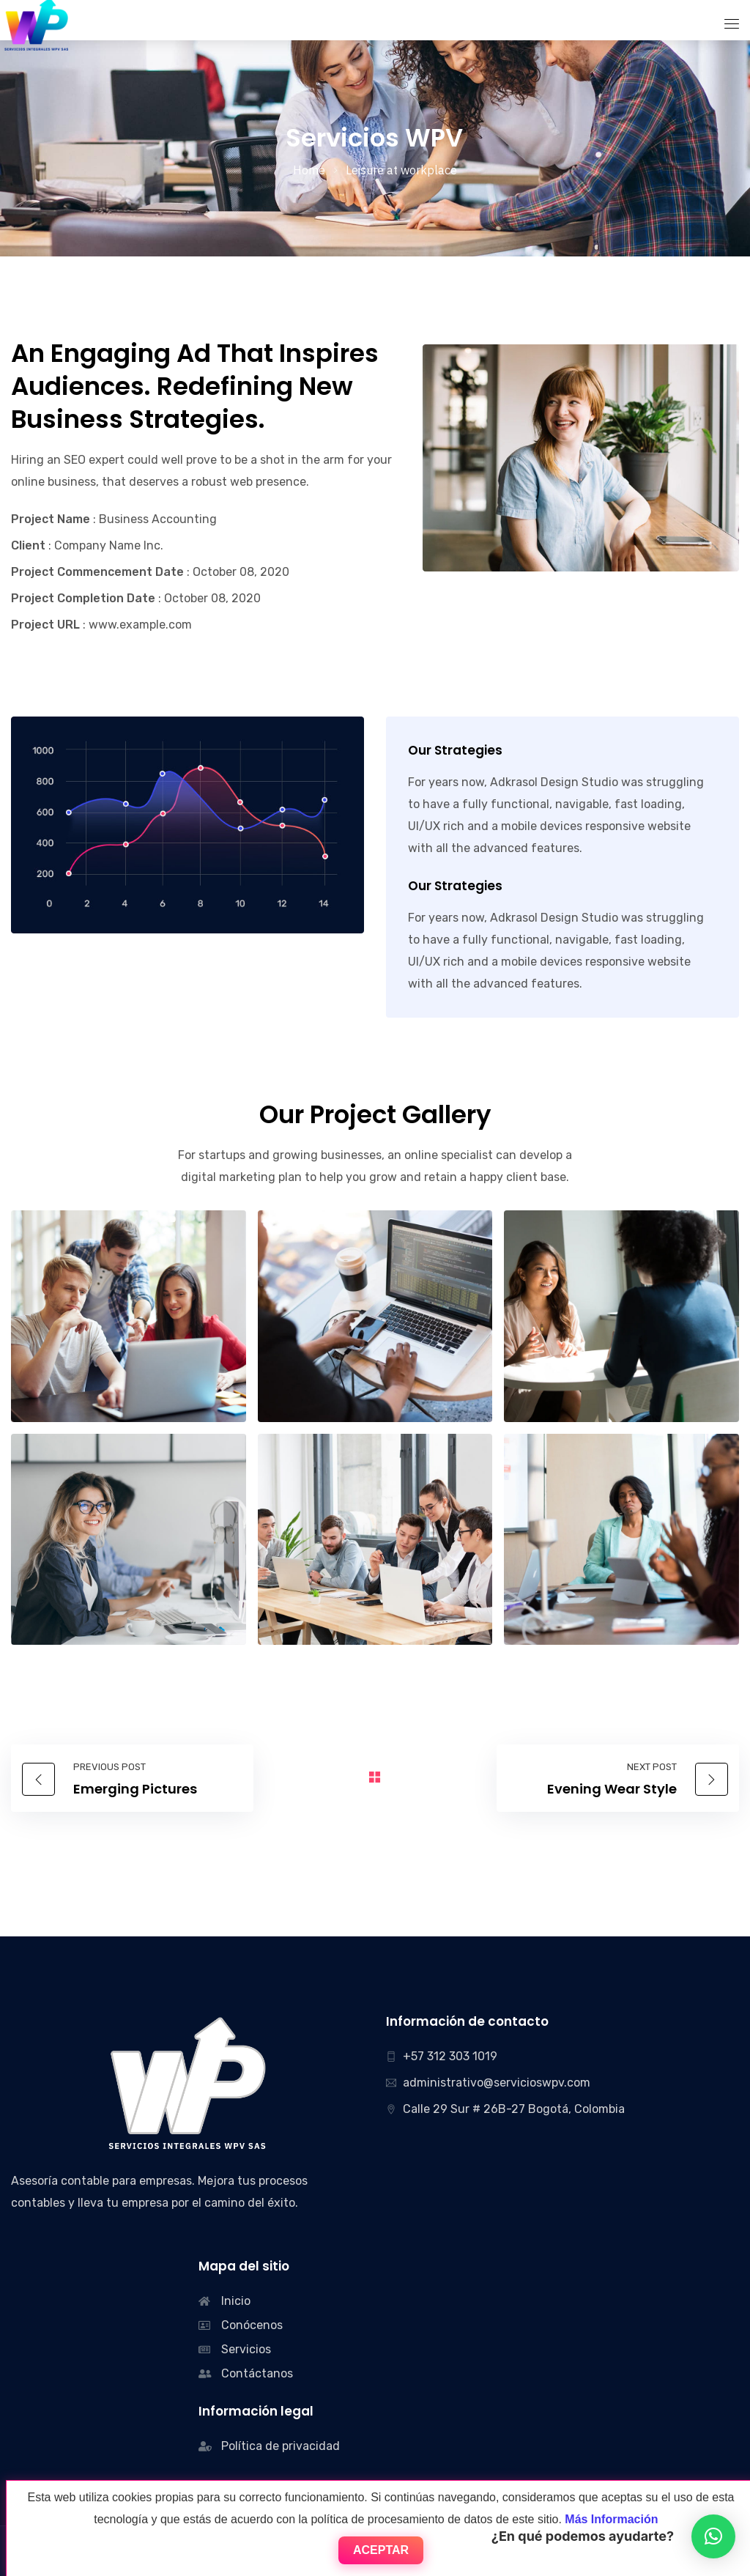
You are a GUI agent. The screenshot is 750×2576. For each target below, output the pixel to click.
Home (309, 170)
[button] (713, 2536)
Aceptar (381, 2550)
